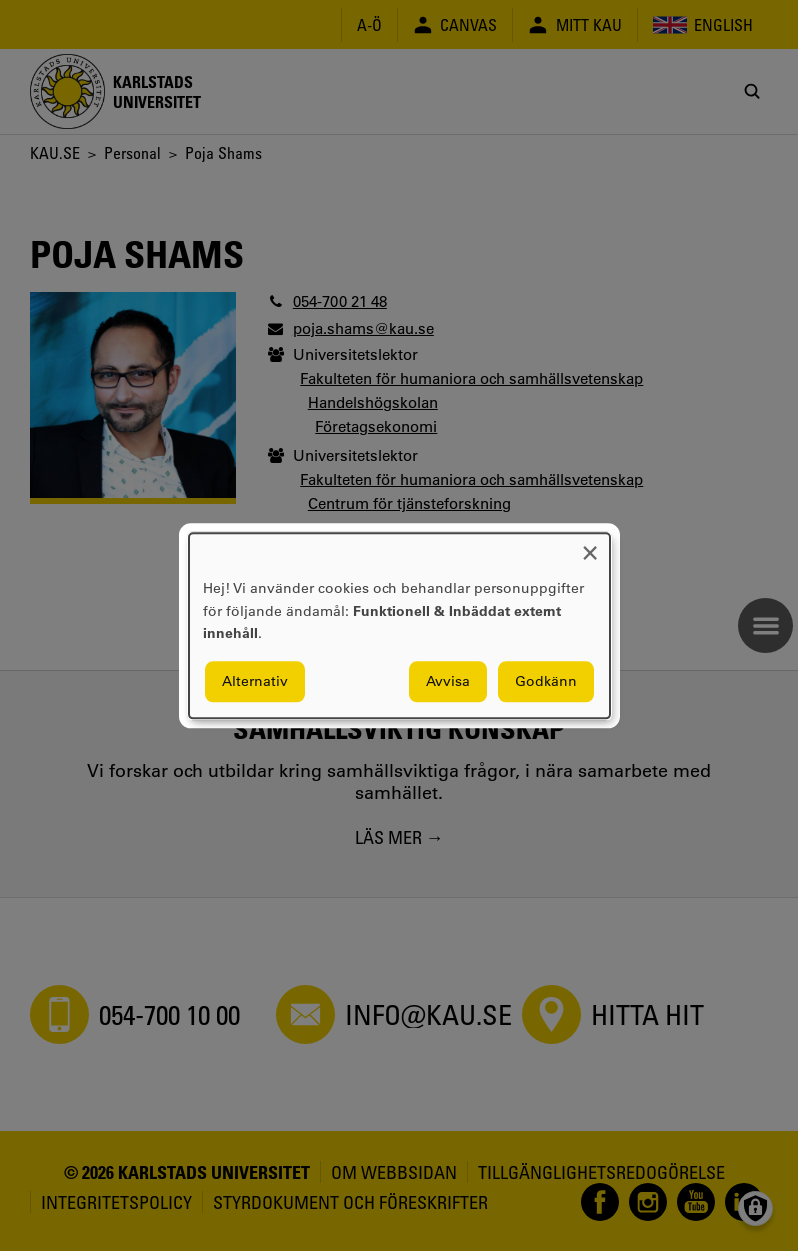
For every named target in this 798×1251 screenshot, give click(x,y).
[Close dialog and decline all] (590, 545)
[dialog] (399, 625)
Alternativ (255, 681)
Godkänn (546, 681)
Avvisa (448, 681)
